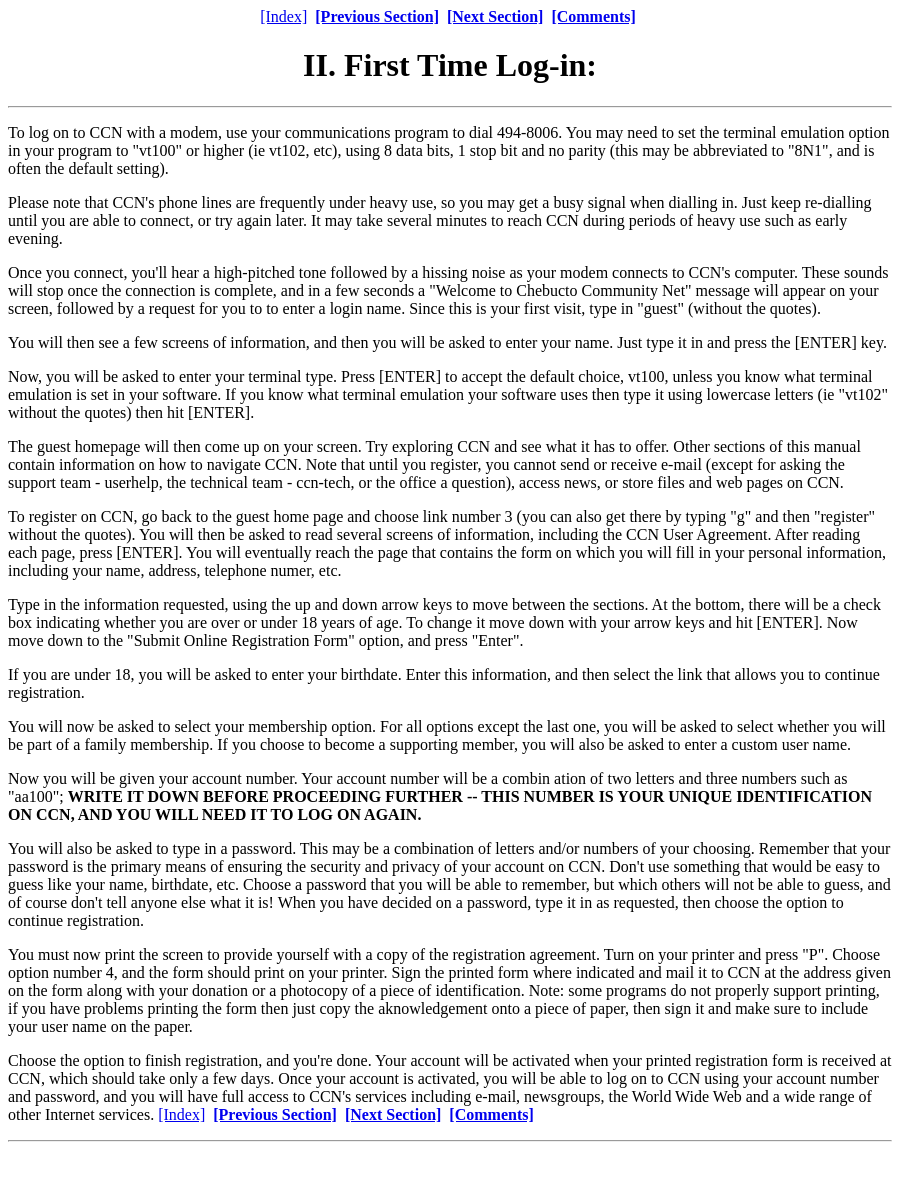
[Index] (283, 16)
